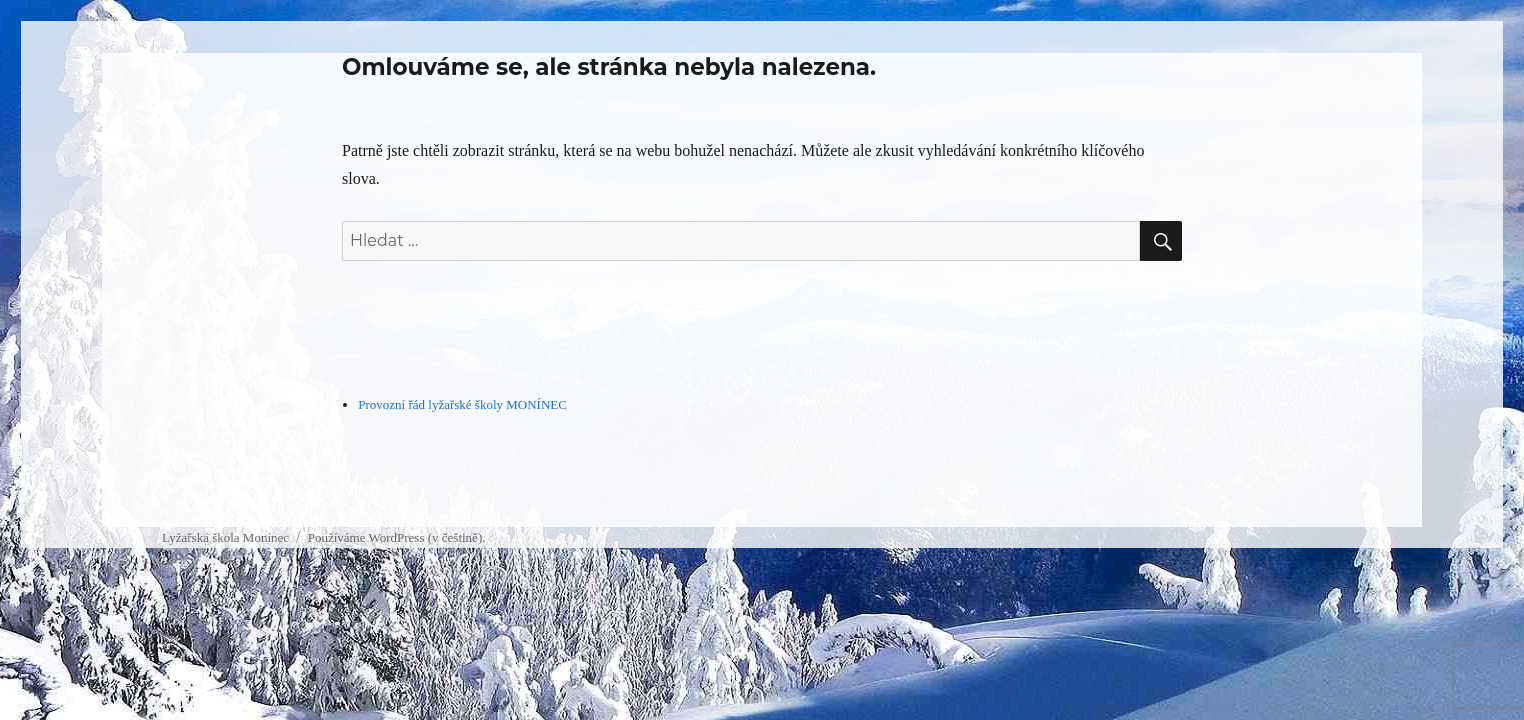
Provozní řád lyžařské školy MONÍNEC (462, 404)
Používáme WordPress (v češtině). (397, 537)
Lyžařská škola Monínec (225, 537)
